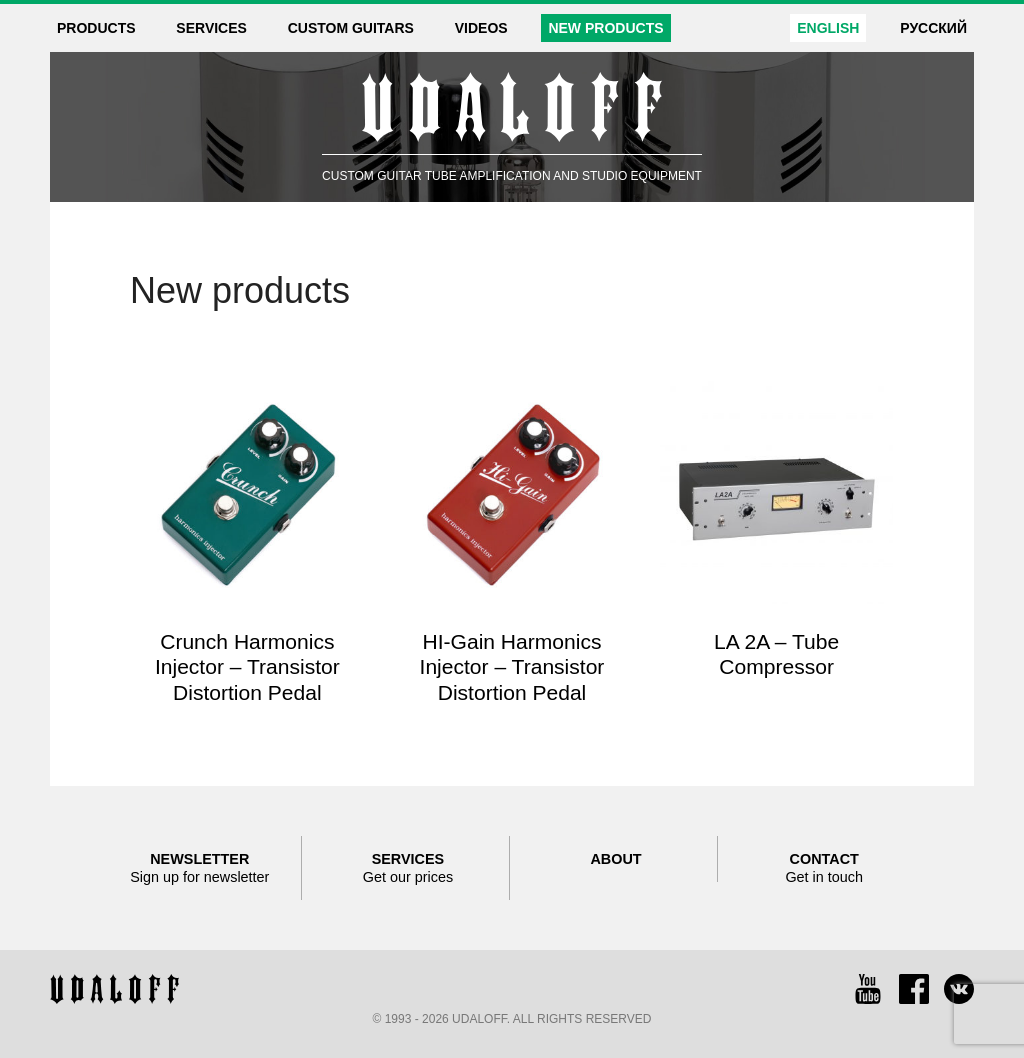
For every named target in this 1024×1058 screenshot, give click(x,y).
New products (605, 28)
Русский (933, 28)
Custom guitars (351, 28)
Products (96, 28)
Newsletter (200, 868)
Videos (481, 28)
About (615, 859)
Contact (824, 868)
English (828, 28)
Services (211, 28)
